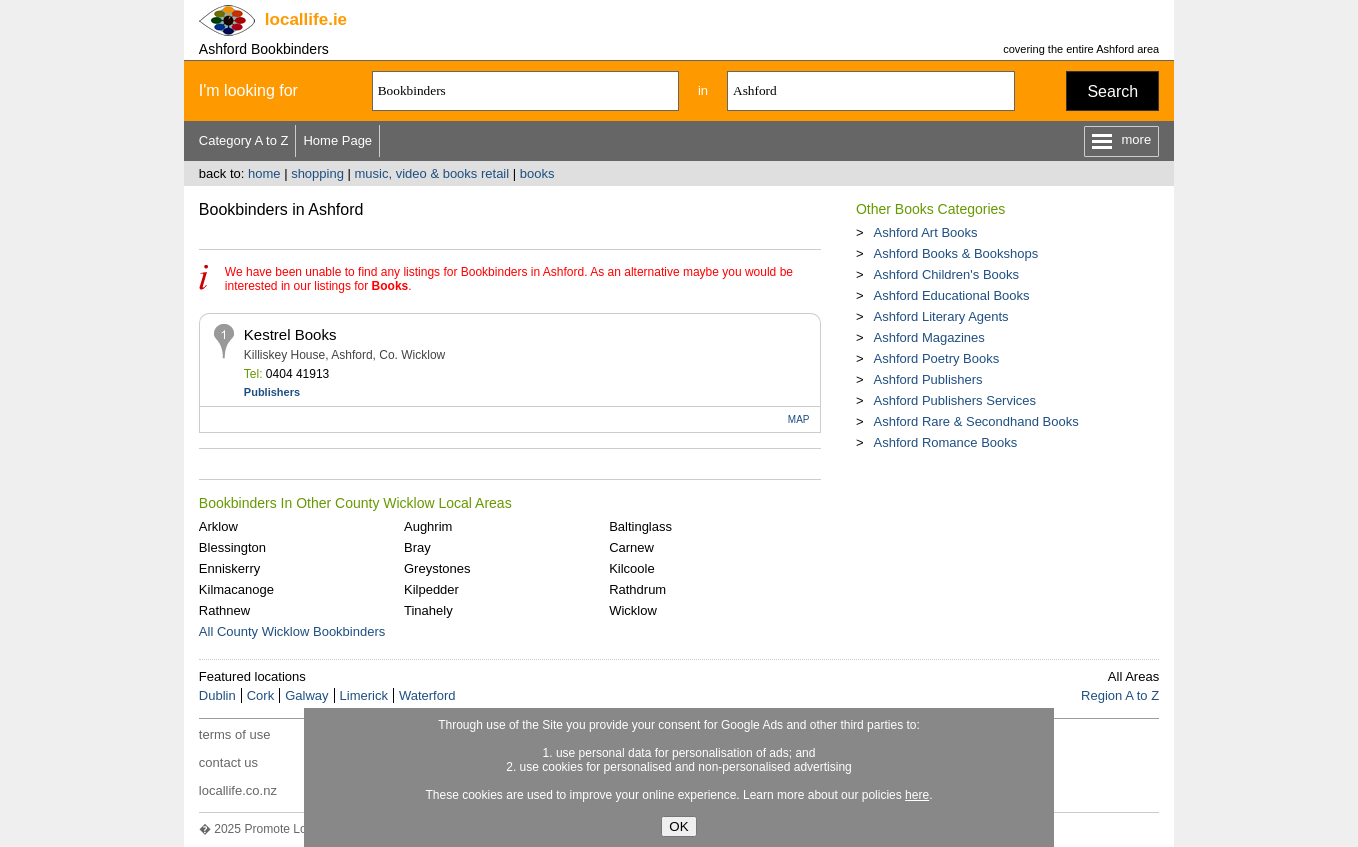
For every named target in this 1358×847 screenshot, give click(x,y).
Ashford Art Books (925, 232)
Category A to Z (244, 140)
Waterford (427, 695)
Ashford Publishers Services (954, 400)
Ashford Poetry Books (936, 358)
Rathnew (224, 610)
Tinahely (428, 610)
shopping (317, 173)
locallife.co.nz (238, 790)
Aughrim (428, 526)
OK (678, 826)
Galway (306, 695)
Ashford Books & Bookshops (955, 253)
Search (1112, 91)
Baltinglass (640, 526)
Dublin (217, 695)
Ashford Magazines (928, 337)
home (264, 173)
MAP (799, 419)
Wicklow (633, 610)
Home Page (337, 140)
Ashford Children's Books (946, 274)
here (917, 795)
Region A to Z (1120, 695)
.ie (306, 19)
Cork (260, 695)
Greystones (437, 568)
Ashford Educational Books (951, 295)
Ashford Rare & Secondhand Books (975, 421)
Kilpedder (431, 589)
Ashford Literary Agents (940, 316)
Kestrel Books (290, 334)
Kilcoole (632, 568)
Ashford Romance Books (945, 442)
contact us (228, 762)
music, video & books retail (432, 173)
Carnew (631, 547)
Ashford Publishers (927, 379)
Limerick (364, 695)
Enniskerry (229, 568)
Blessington (232, 547)
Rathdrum (637, 589)
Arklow (218, 526)
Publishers (272, 392)
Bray (417, 547)
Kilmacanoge (236, 589)
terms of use (235, 734)
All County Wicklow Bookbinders (292, 631)
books (537, 173)
